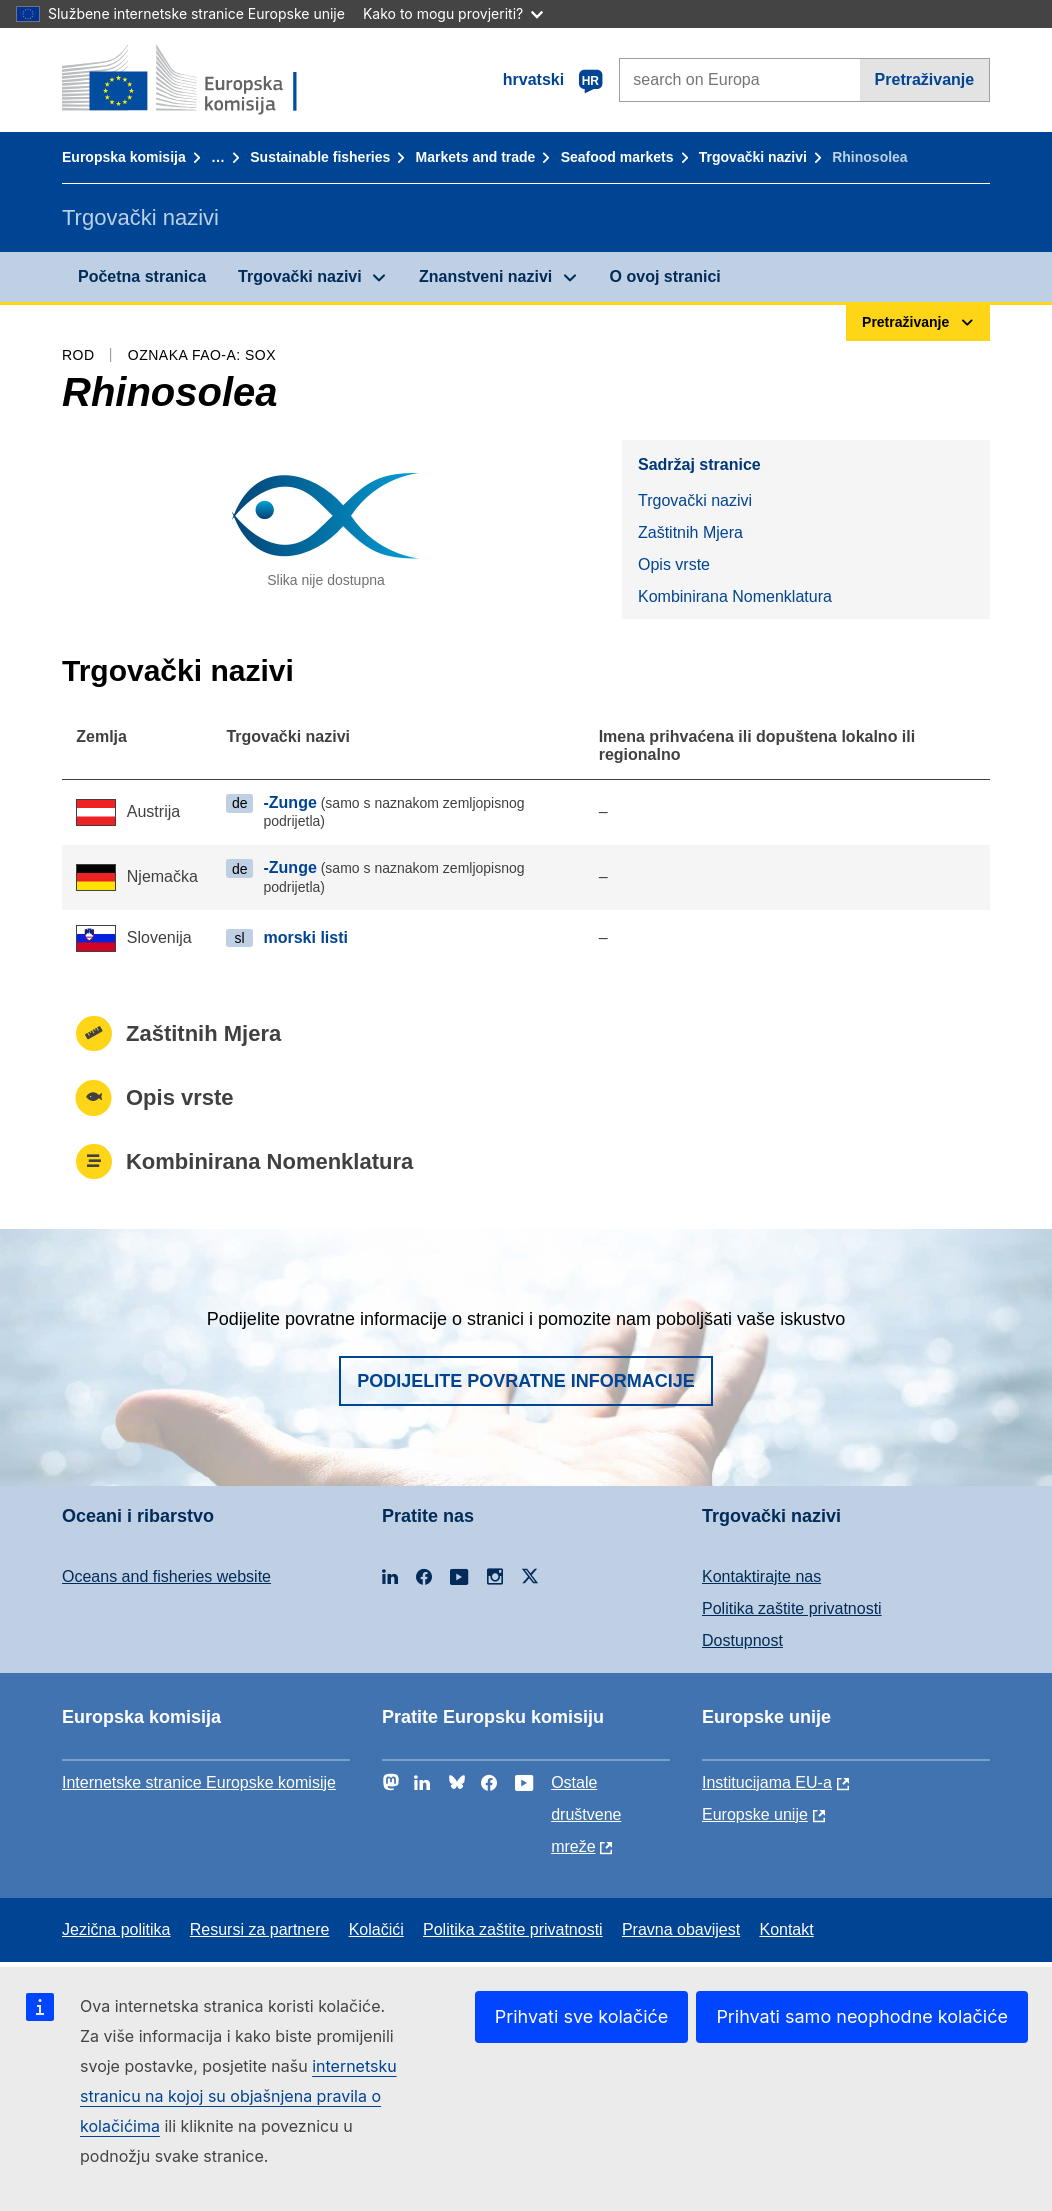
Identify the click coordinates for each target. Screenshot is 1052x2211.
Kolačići (376, 1929)
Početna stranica (142, 276)
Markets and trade (476, 157)
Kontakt (786, 1929)
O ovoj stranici (665, 276)
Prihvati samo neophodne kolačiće (862, 2016)
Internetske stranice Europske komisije (199, 1782)
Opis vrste (674, 564)
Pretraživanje (925, 79)
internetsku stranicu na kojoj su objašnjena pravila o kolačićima (238, 2096)
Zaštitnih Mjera (690, 532)
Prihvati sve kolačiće (582, 2016)
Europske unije (755, 1814)
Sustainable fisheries (320, 157)
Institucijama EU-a (767, 1782)
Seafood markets (617, 157)
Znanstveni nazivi (485, 276)
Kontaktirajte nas (761, 1576)
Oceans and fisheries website (166, 1576)
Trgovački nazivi (753, 157)
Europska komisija (124, 157)
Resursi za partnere (260, 1929)
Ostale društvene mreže (586, 1814)
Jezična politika (116, 1929)
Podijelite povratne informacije (526, 1381)
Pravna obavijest (681, 1929)
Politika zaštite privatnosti (792, 1608)
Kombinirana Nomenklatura (735, 596)
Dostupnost (742, 1640)
